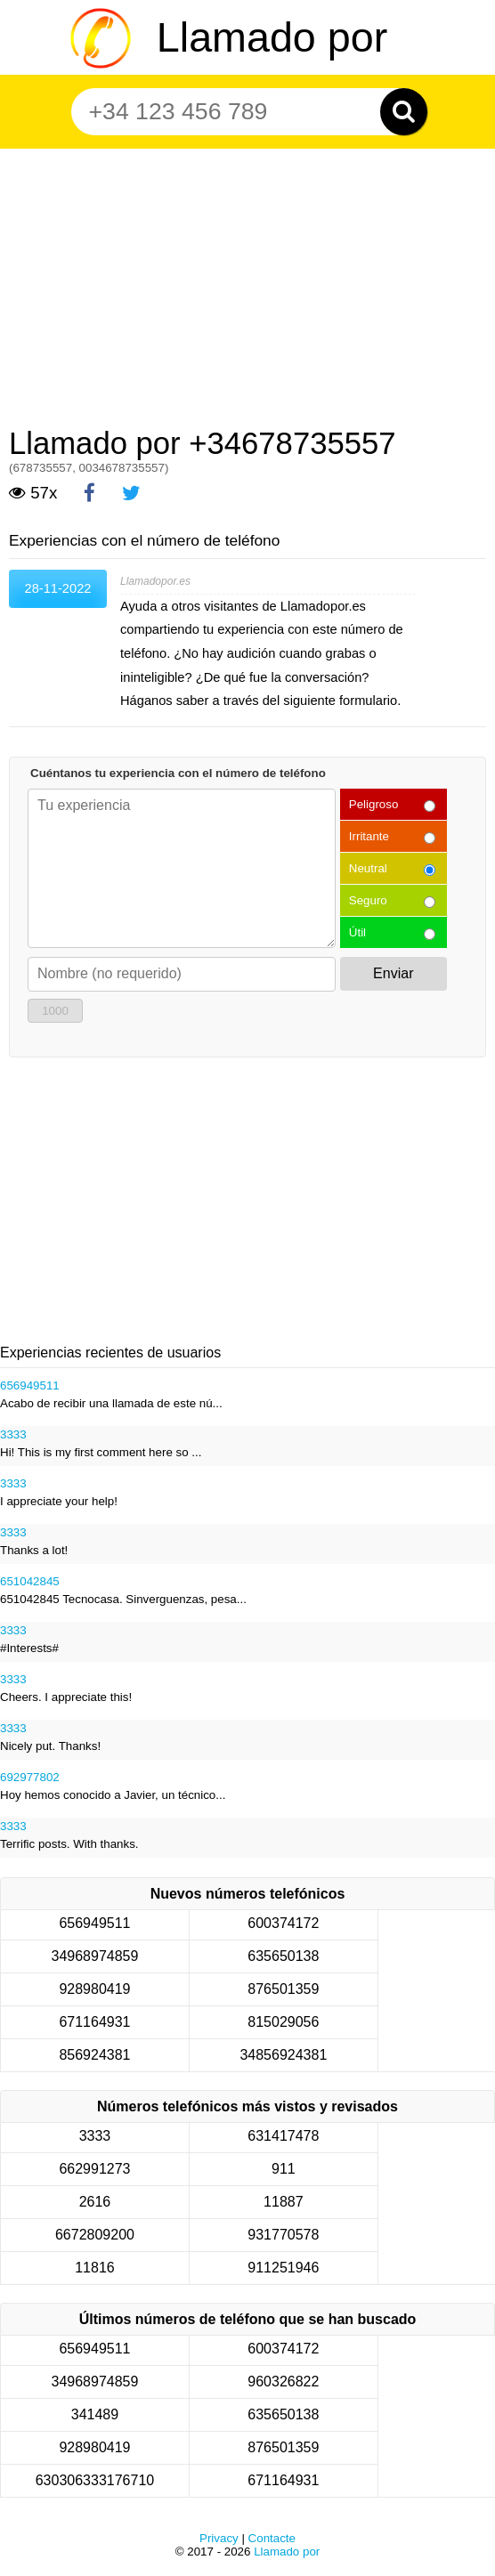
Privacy (219, 2538)
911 (284, 2168)
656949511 (30, 1385)
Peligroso (374, 804)
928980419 (94, 1989)
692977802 (30, 1777)
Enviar (393, 973)
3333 (13, 1434)
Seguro (368, 900)
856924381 (94, 2054)
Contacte (272, 2538)
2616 (95, 2201)
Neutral (368, 868)
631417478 (283, 2135)
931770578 (283, 2234)
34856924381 (283, 2054)
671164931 (94, 2021)
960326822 (283, 2381)
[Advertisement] (247, 281)
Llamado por (272, 37)
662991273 (94, 2168)
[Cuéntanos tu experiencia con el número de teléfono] (182, 868)
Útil (357, 932)
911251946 (283, 2267)
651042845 (30, 1581)
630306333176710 (95, 2480)
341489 (94, 2414)
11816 (95, 2267)
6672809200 (94, 2234)
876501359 (283, 1989)
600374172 (283, 1923)
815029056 (283, 2021)
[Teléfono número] (239, 111)
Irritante (369, 836)
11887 (284, 2201)
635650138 (283, 1956)
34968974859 (95, 1956)
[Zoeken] (403, 111)
